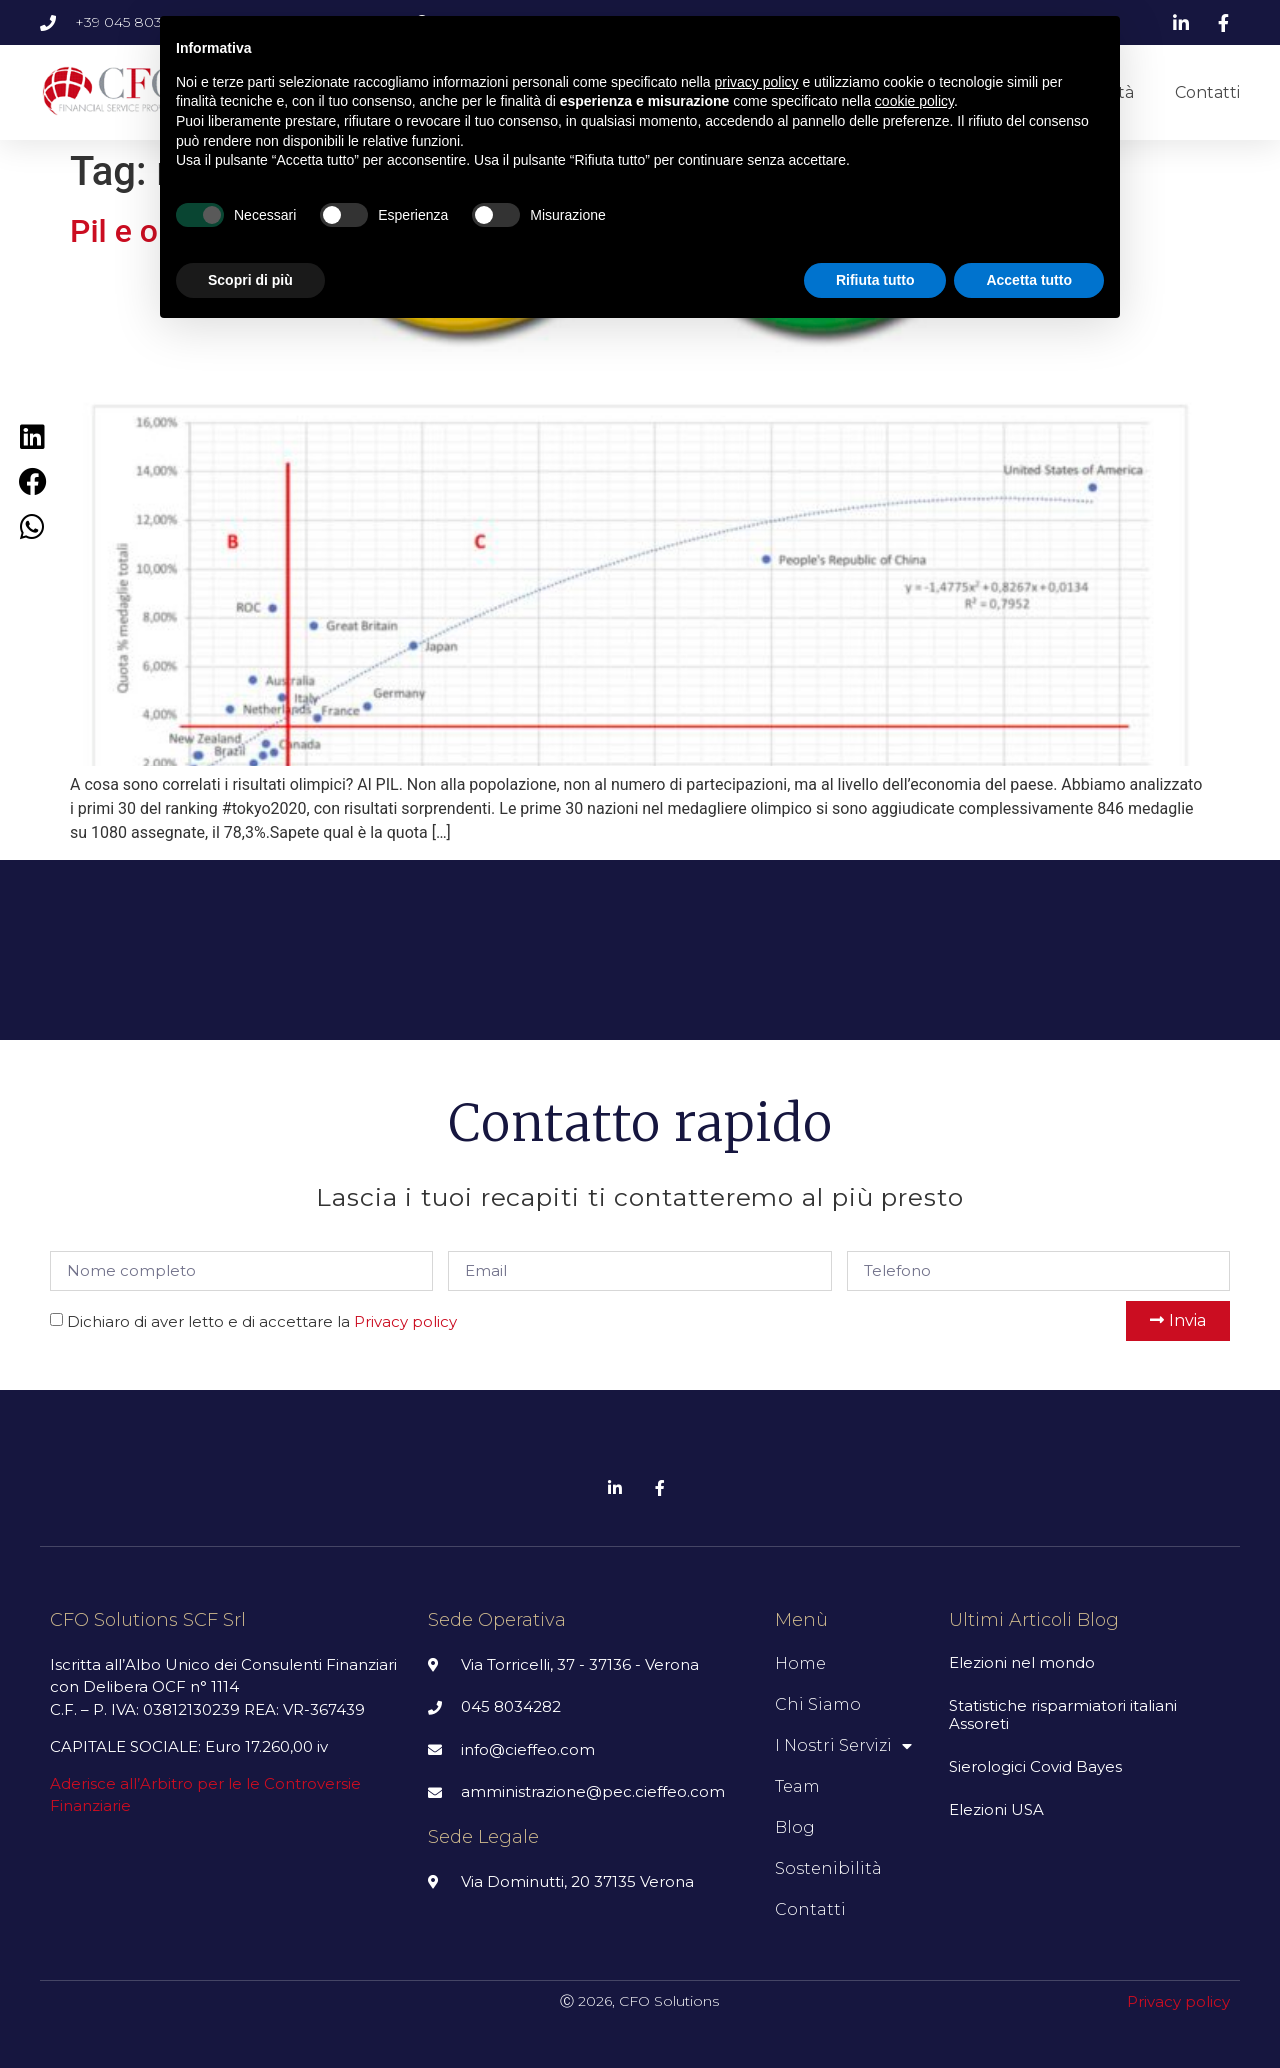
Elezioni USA (996, 1809)
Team (797, 1786)
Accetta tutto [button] (1029, 280)
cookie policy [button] (914, 101)
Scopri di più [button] (250, 280)
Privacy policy (405, 1321)
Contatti (1207, 92)
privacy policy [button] (757, 82)
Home (800, 1663)
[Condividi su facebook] (32, 481)
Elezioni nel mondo (1022, 1662)
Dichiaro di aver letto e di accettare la (262, 1321)
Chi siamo (818, 1704)
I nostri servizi (843, 1746)
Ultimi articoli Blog (1034, 1620)
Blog (795, 1827)
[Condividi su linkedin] (32, 436)
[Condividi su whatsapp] (32, 526)
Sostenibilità (828, 1868)
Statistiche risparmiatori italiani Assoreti (1063, 1714)
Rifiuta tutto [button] (875, 280)
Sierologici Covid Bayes (1035, 1766)
